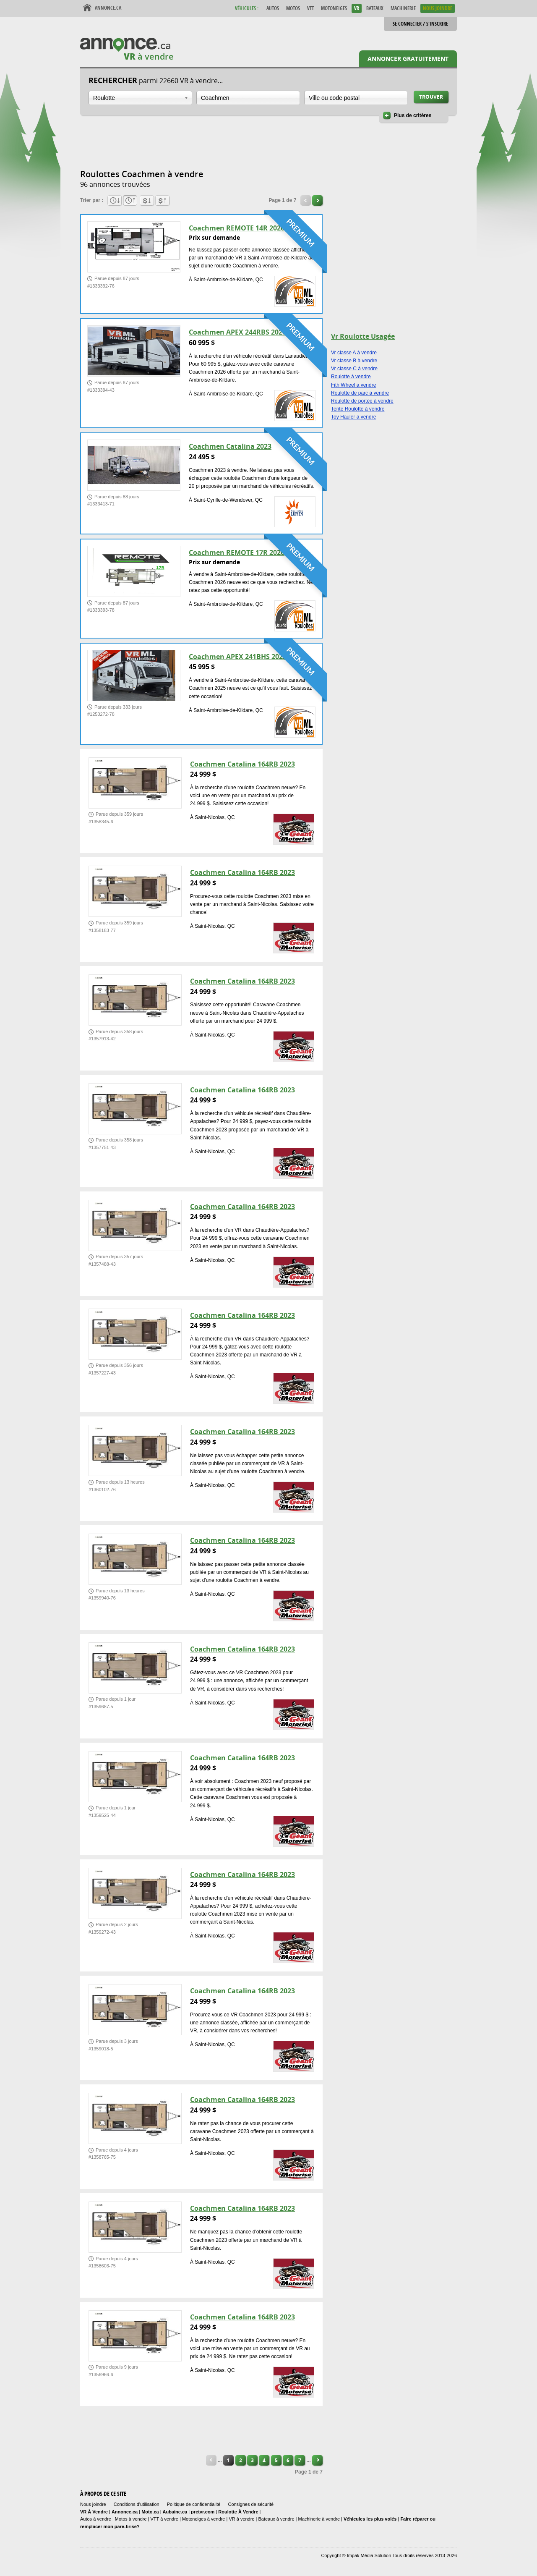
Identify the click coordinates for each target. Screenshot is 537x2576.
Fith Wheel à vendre (353, 385)
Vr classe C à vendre (354, 369)
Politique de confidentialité (194, 2504)
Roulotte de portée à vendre (362, 401)
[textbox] (248, 98)
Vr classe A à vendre (354, 353)
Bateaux (374, 8)
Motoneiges (334, 8)
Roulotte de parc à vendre (360, 393)
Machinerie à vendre (319, 2518)
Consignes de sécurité (251, 2504)
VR (356, 8)
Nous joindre (93, 2504)
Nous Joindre (437, 8)
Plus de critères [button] (412, 115)
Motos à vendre (131, 2518)
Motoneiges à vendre (204, 2518)
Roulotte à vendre (351, 377)
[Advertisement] (233, 147)
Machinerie (403, 8)
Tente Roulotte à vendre (357, 409)
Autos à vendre (95, 2518)
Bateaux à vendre (276, 2518)
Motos (293, 8)
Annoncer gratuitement (408, 59)
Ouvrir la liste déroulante (186, 98)
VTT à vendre (164, 2518)
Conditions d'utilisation (136, 2504)
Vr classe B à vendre (354, 361)
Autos (272, 8)
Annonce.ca (108, 7)
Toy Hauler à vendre (353, 417)
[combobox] (140, 98)
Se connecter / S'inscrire (420, 23)
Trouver (431, 96)
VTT (310, 8)
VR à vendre (241, 2518)
